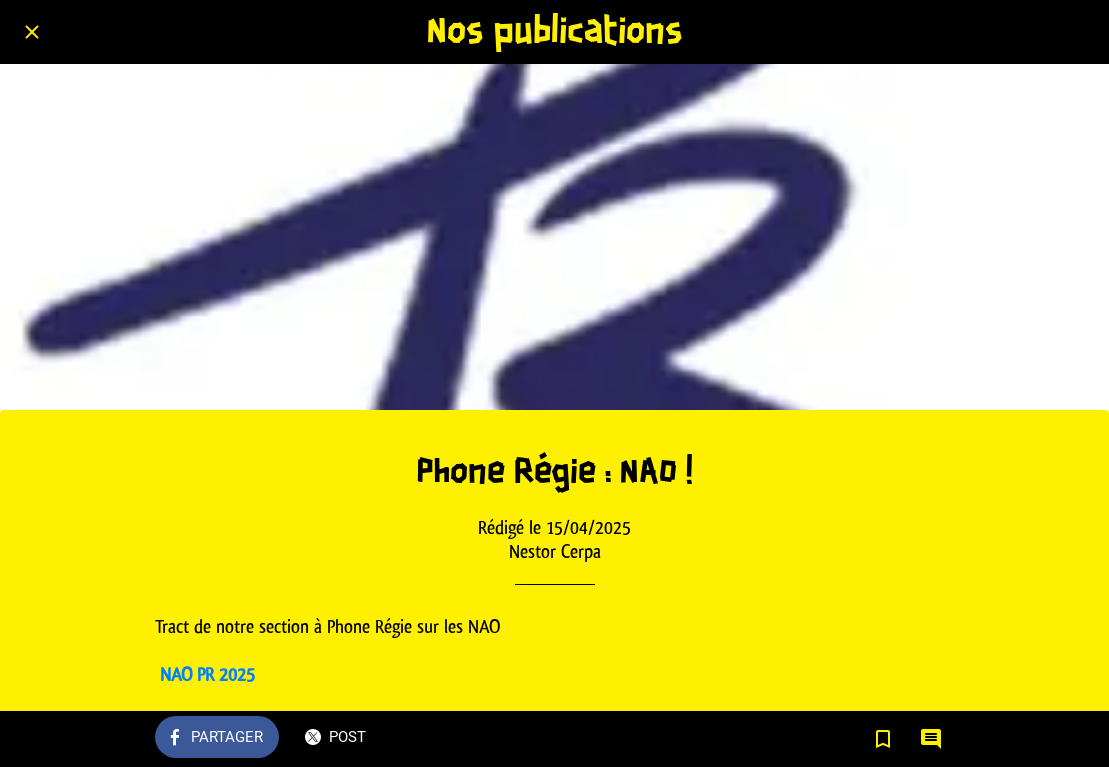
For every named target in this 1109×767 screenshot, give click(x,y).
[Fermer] (32, 32)
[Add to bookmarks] (883, 739)
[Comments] (931, 739)
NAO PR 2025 (207, 674)
